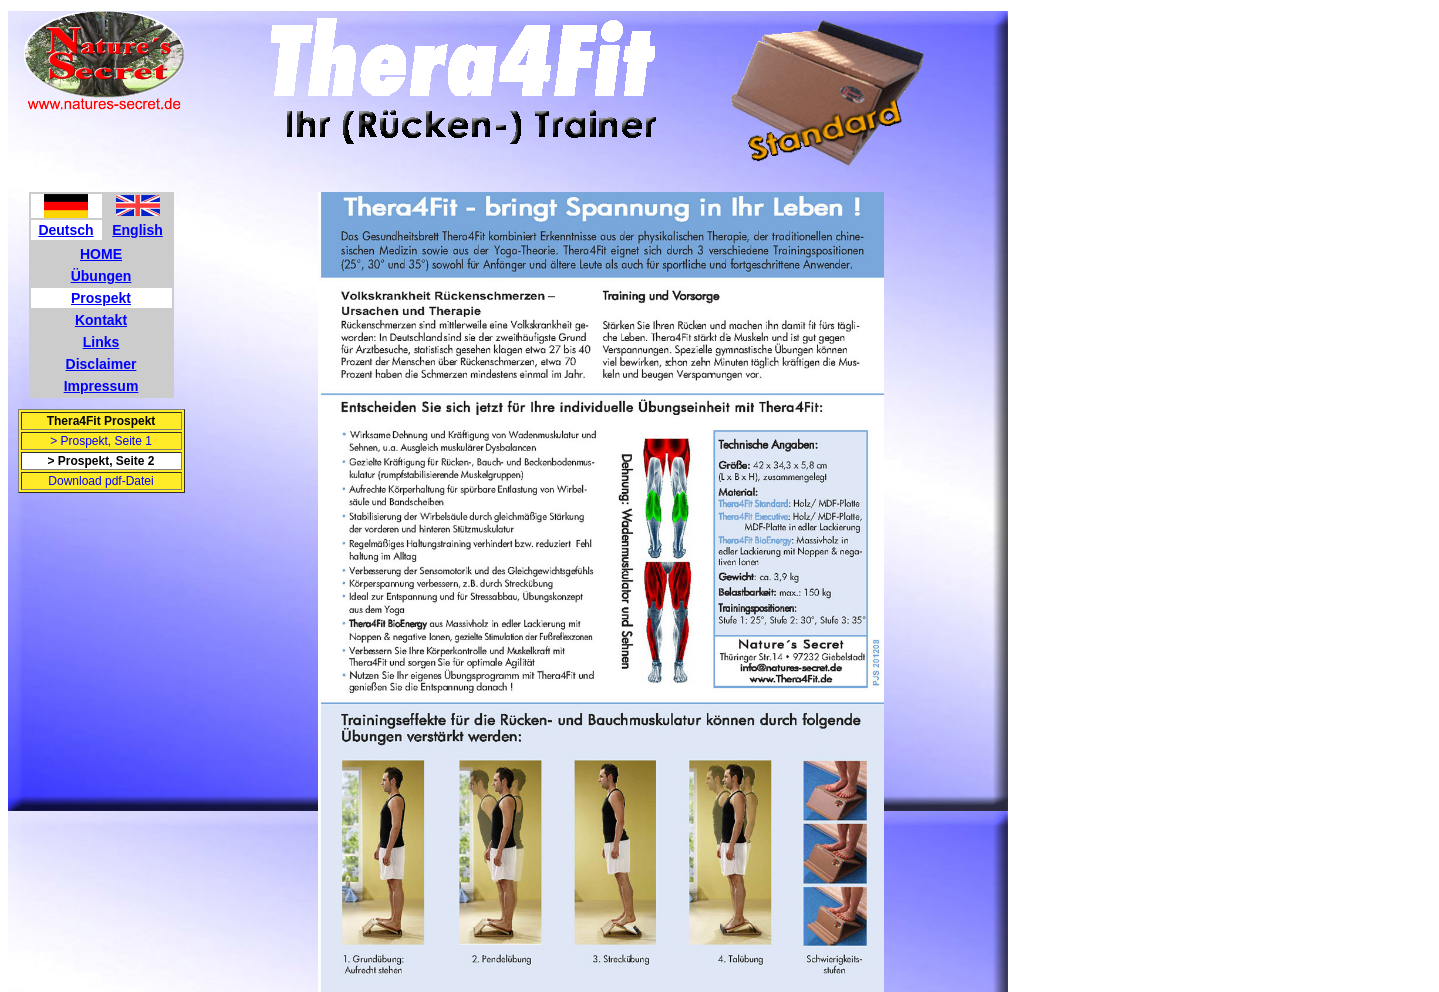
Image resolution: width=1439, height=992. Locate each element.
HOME (101, 254)
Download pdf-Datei (100, 481)
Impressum (101, 386)
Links (101, 342)
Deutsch (65, 230)
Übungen (101, 276)
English (137, 230)
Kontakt (101, 320)
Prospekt (101, 298)
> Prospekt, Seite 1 (101, 441)
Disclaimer (101, 364)
